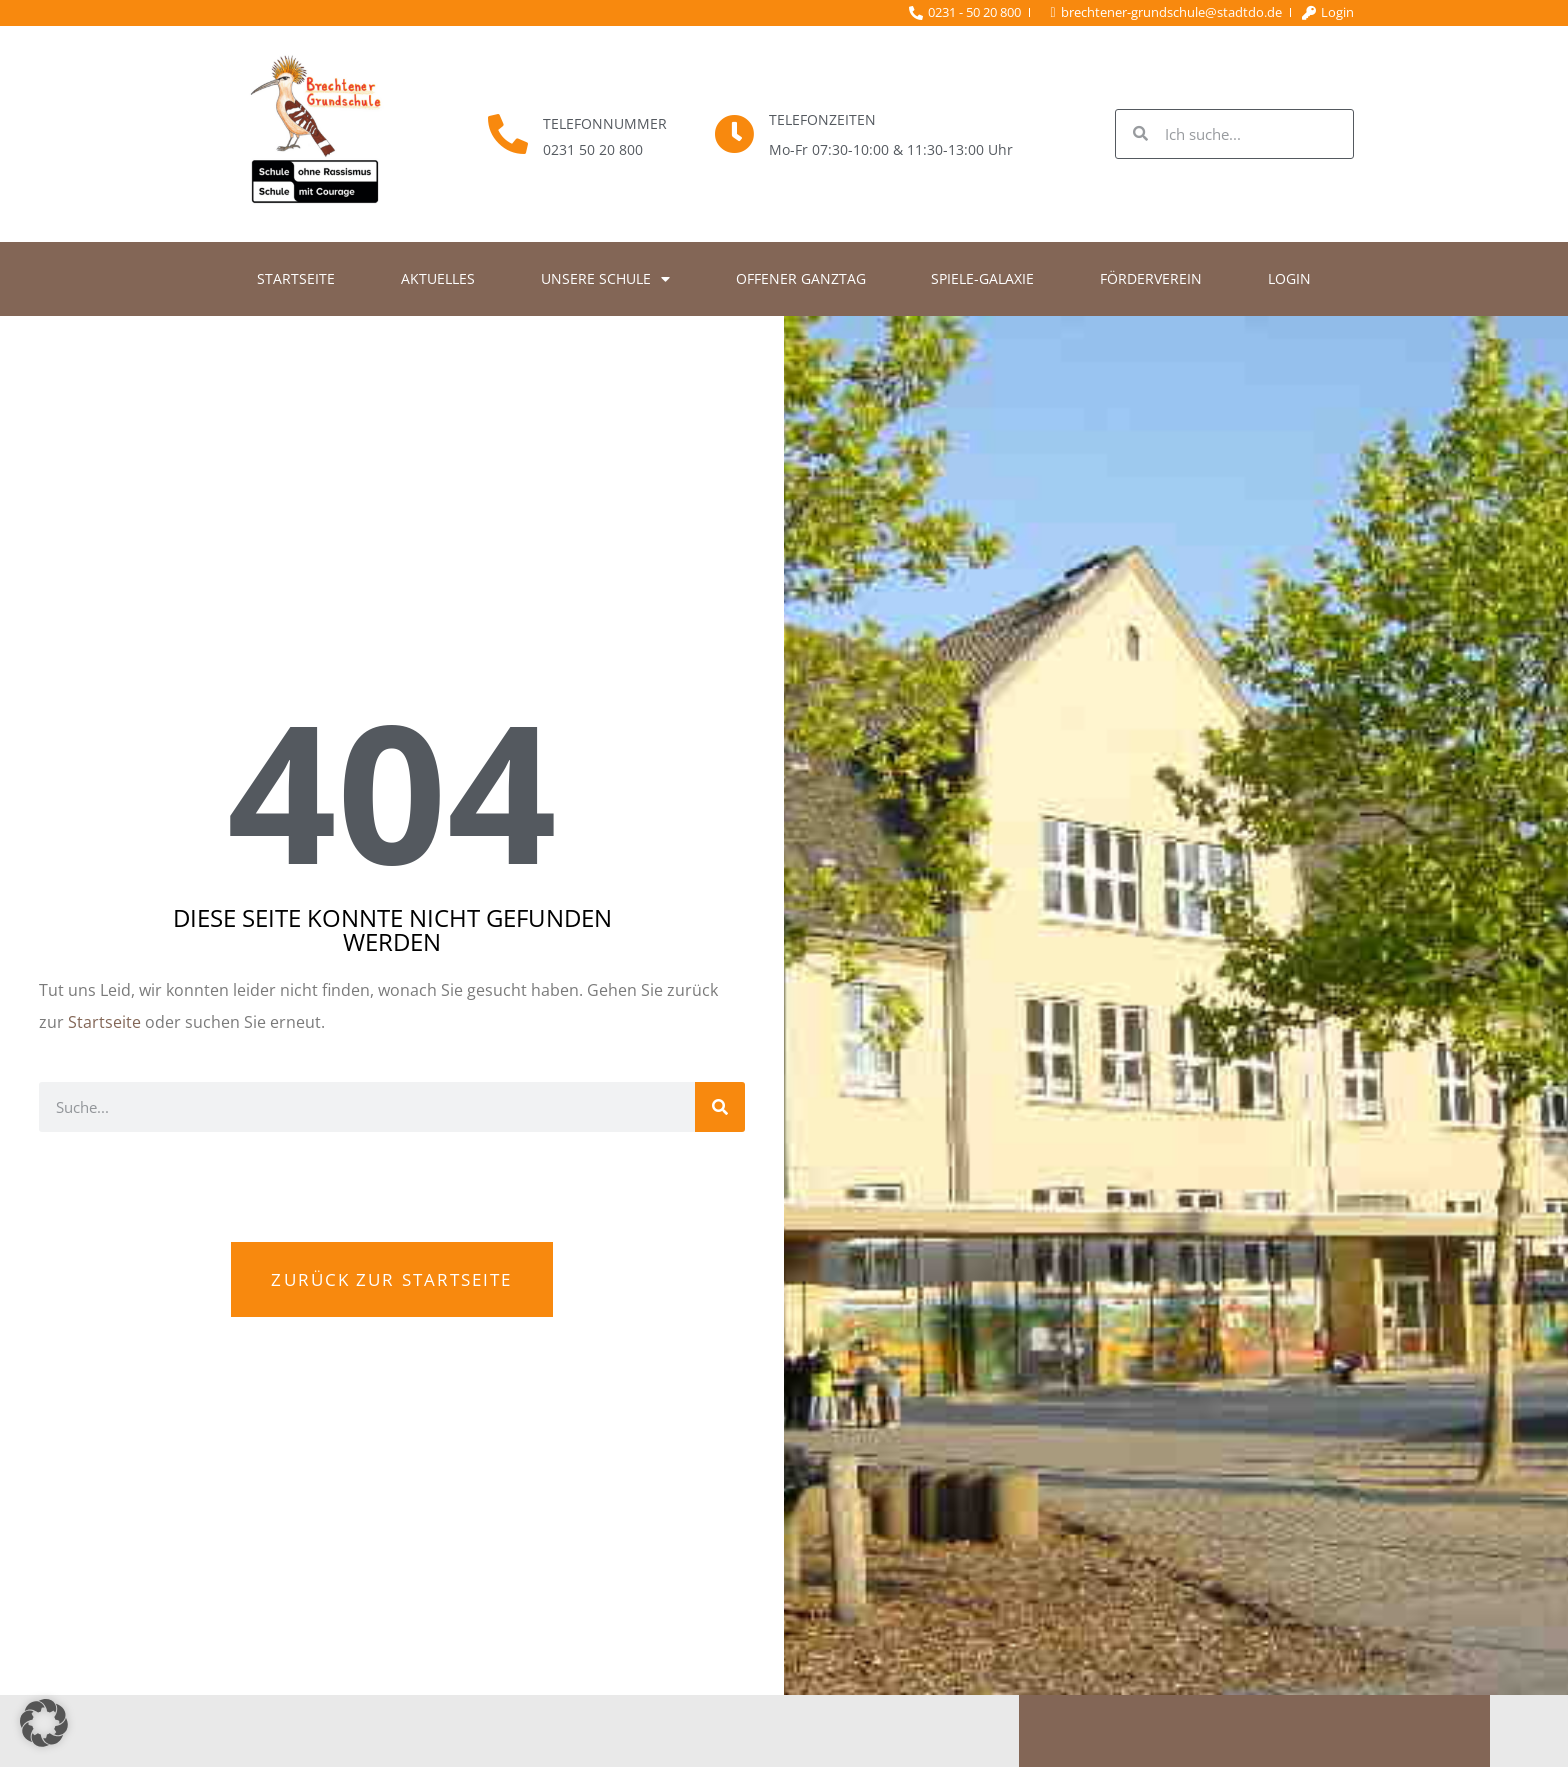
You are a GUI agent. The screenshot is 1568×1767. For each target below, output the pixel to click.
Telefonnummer (605, 123)
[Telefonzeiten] (734, 134)
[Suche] (720, 1107)
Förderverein (1151, 278)
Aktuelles (438, 278)
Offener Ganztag (801, 278)
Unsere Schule (605, 279)
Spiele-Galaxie (982, 278)
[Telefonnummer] (508, 134)
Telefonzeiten (822, 119)
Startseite (296, 278)
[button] (44, 1723)
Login (1289, 278)
